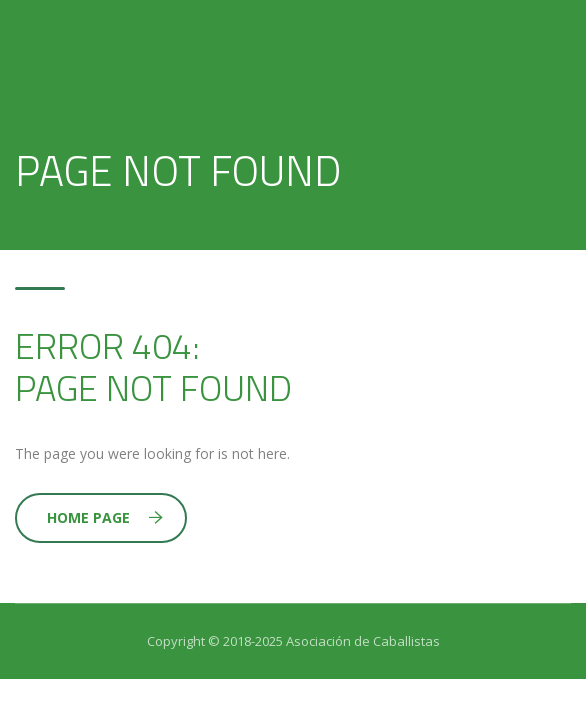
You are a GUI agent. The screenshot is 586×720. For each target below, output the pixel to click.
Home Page (105, 517)
